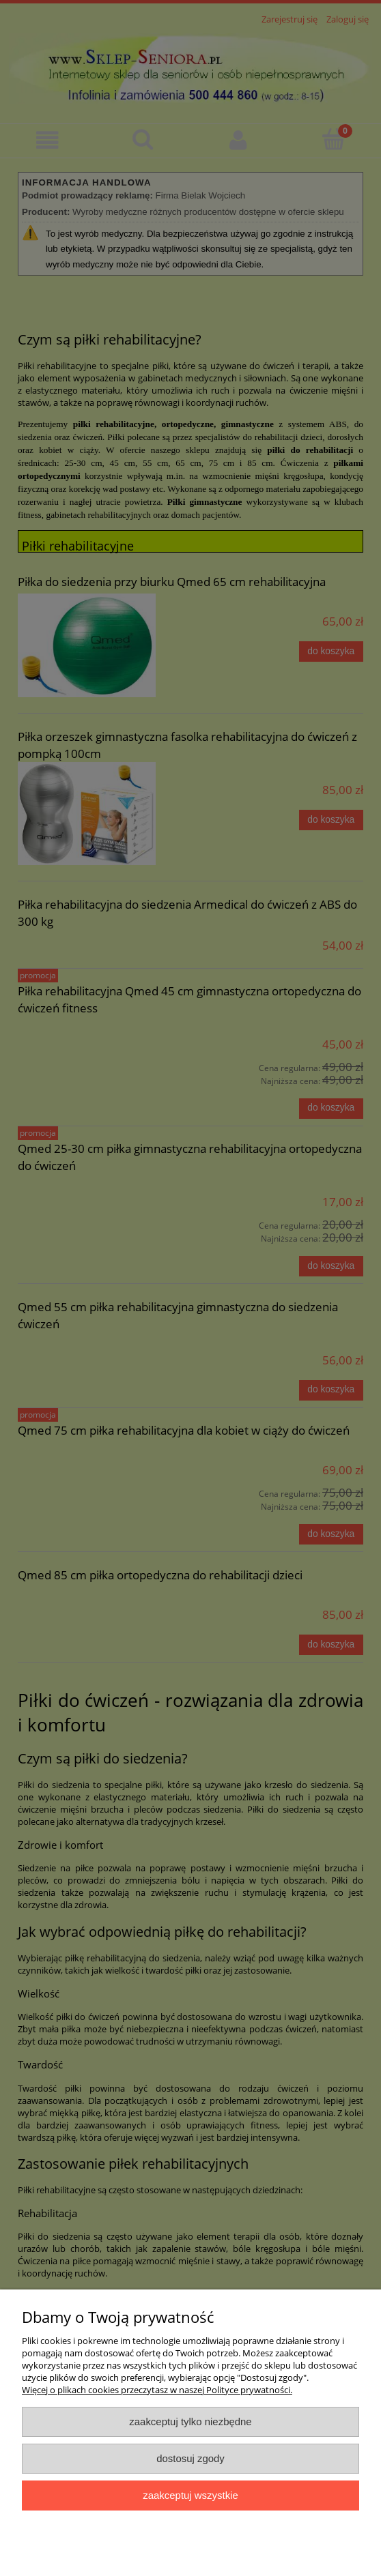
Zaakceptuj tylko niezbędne (190, 2421)
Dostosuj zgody (190, 2458)
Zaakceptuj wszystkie (190, 2495)
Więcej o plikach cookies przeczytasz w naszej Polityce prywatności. (157, 2390)
